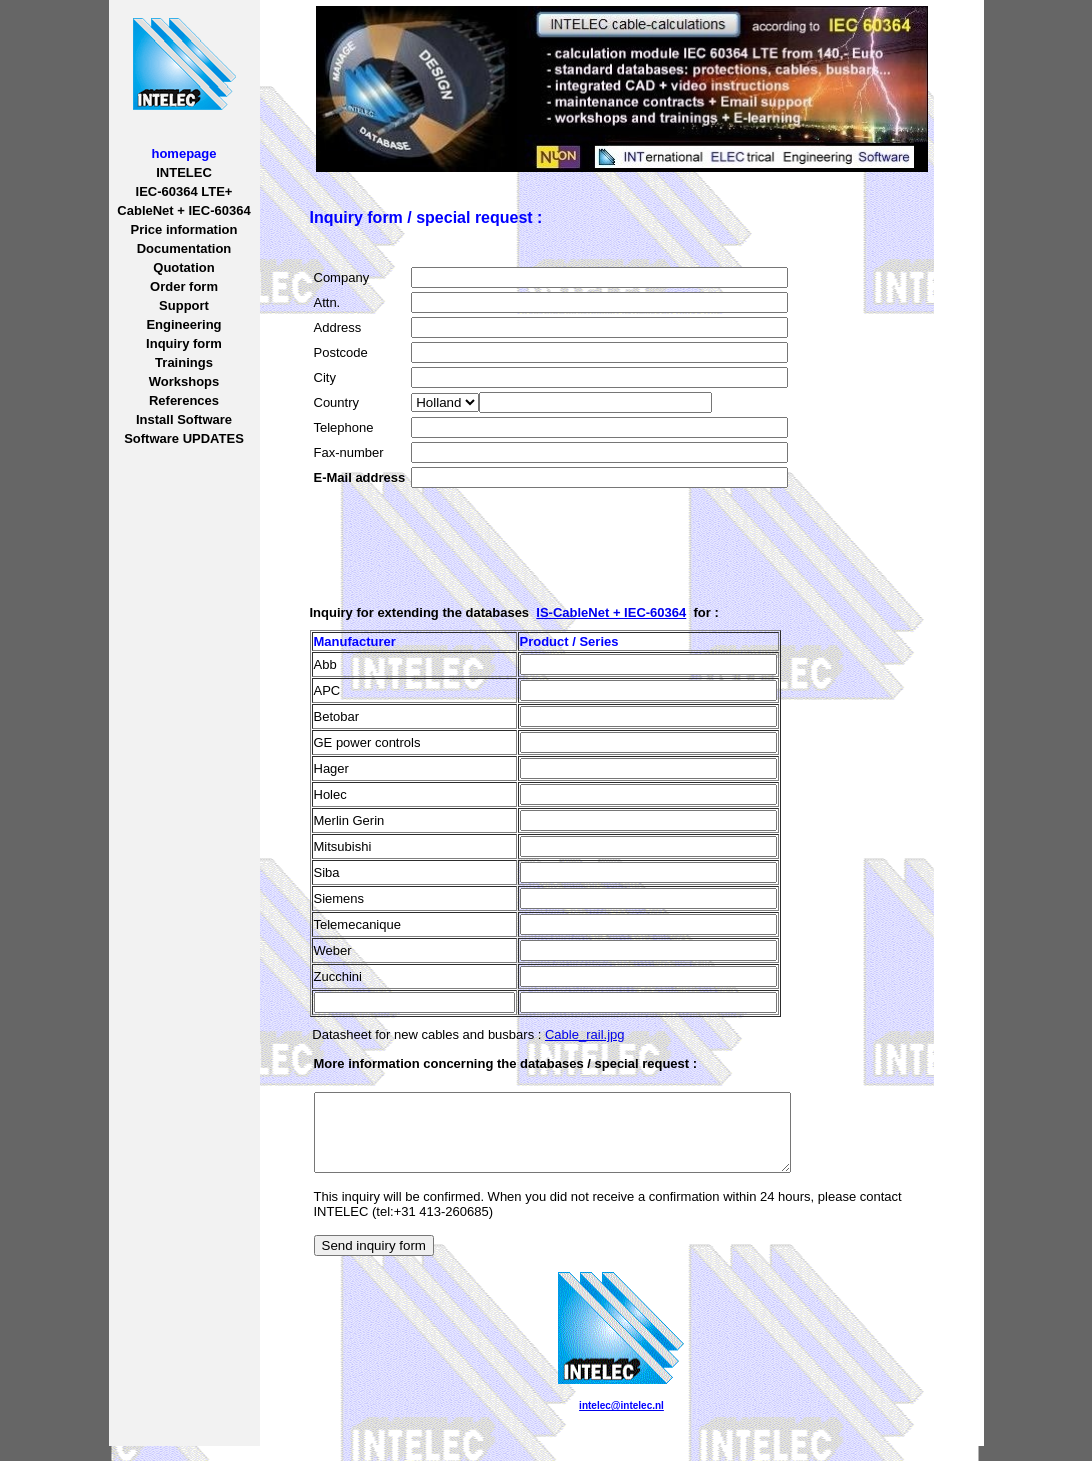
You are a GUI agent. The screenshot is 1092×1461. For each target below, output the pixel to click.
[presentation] (466, 531)
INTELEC (184, 172)
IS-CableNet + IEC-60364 (611, 612)
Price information (184, 229)
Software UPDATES (184, 438)
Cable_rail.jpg (585, 1034)
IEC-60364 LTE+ (184, 191)
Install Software (184, 419)
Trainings (184, 362)
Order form (184, 286)
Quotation (183, 267)
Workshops (184, 381)
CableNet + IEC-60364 (183, 210)
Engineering (183, 324)
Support (184, 305)
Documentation (184, 248)
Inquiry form (184, 343)
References (184, 400)
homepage (183, 153)
